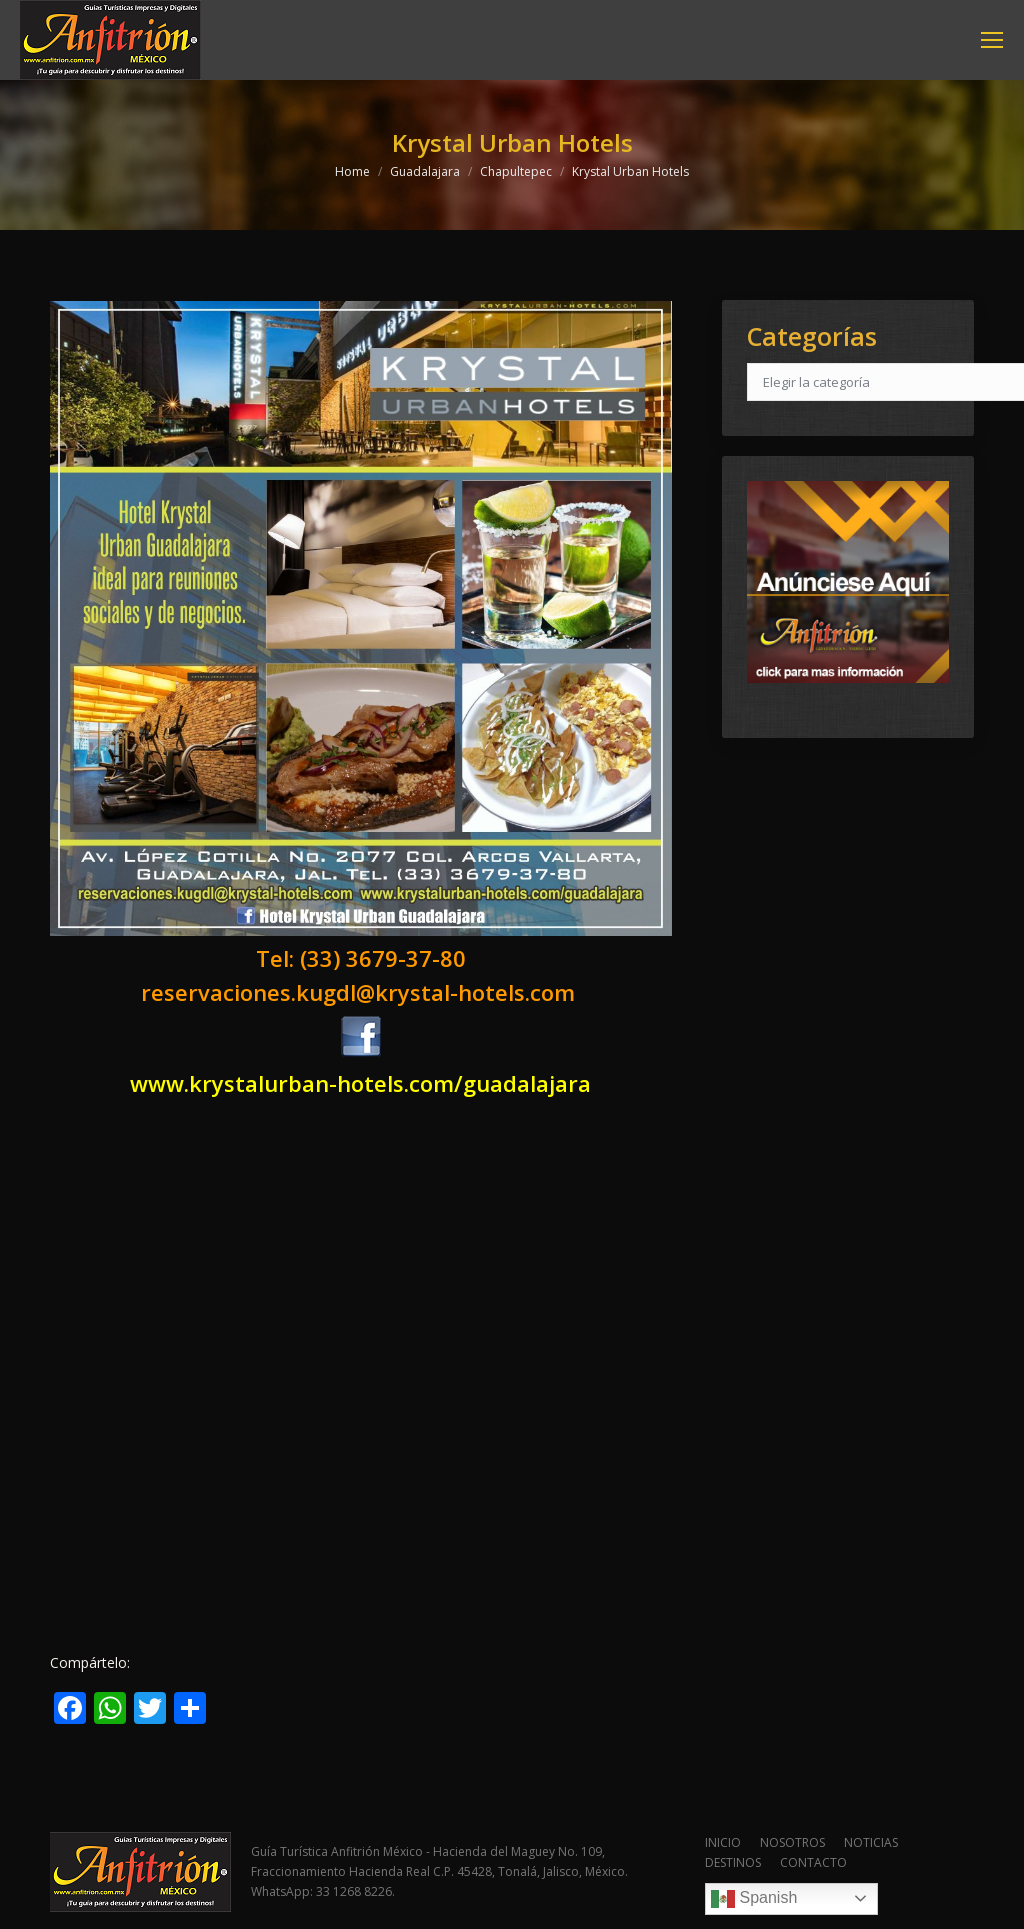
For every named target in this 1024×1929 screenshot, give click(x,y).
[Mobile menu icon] (992, 40)
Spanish (754, 1899)
